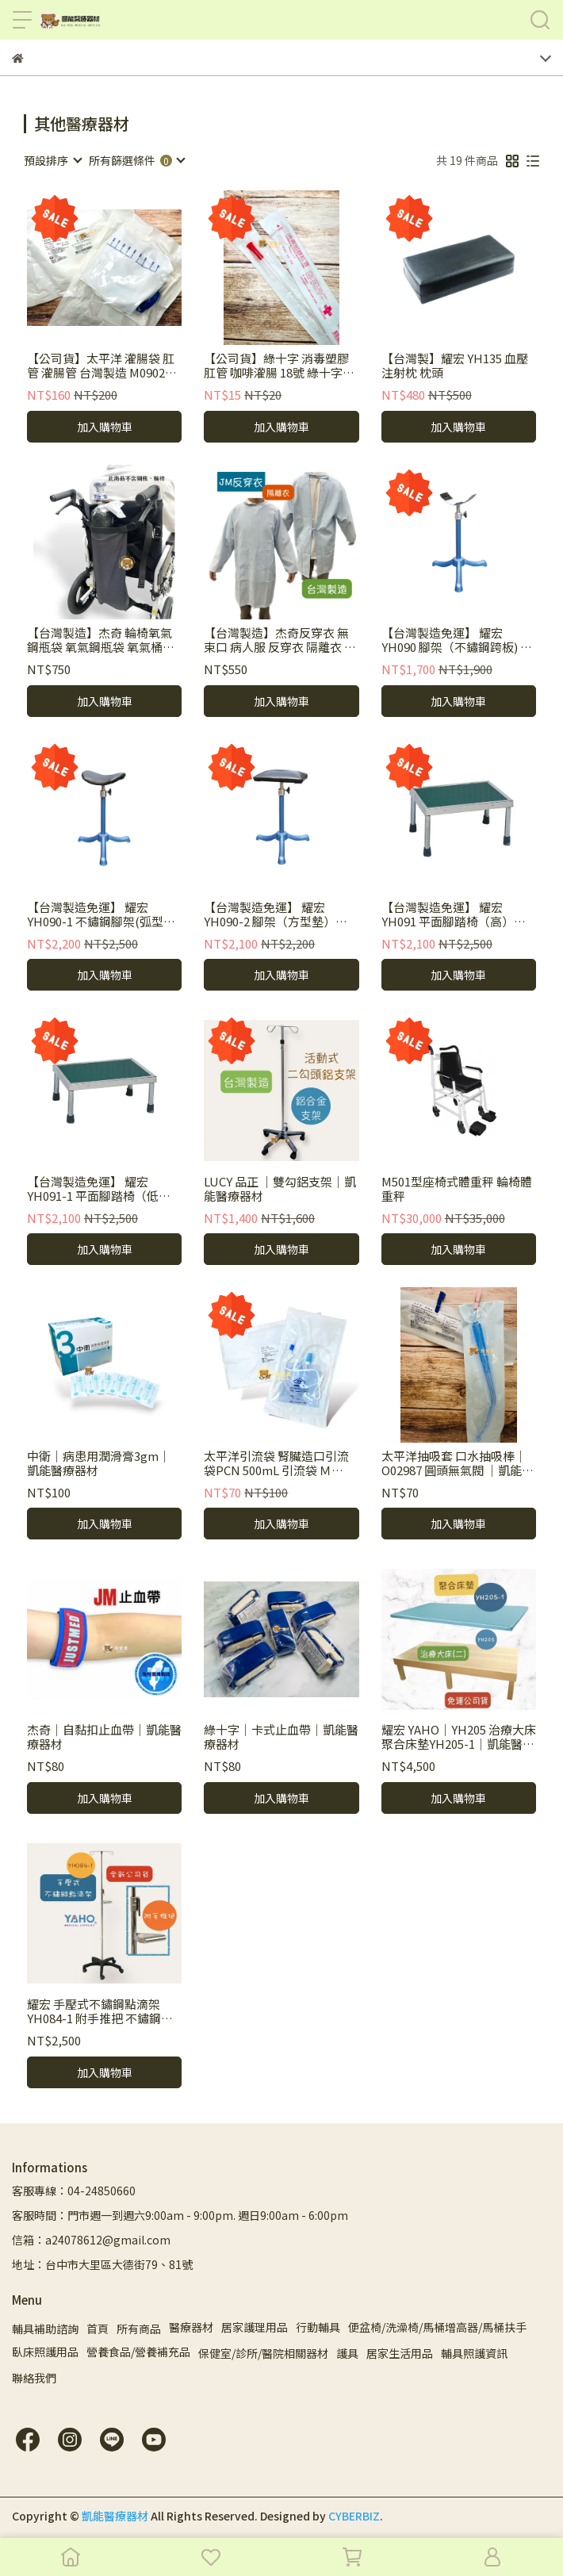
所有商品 (139, 2328)
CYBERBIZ (354, 2516)
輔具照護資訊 (474, 2353)
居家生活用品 (399, 2353)
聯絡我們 (34, 2378)
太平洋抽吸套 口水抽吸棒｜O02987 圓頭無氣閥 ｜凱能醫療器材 (457, 1463)
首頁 (97, 2328)
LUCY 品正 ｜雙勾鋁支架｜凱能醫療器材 (280, 1189)
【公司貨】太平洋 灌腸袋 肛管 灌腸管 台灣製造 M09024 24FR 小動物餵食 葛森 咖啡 (100, 365)
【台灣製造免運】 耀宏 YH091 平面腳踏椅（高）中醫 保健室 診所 (453, 914)
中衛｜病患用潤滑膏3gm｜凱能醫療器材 (98, 1463)
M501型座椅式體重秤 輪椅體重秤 (456, 1189)
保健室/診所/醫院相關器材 (263, 2353)
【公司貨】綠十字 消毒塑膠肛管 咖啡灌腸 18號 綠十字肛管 (279, 365)
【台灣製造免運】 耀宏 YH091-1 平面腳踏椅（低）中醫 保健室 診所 (98, 1189)
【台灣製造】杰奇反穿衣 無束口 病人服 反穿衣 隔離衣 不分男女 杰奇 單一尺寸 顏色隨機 (280, 640)
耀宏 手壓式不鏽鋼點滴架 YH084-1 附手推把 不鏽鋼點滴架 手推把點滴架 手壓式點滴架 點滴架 (100, 2011)
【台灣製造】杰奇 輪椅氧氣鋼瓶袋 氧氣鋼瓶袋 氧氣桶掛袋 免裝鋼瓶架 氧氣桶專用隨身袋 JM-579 (100, 640)
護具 (347, 2353)
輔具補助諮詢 (45, 2328)
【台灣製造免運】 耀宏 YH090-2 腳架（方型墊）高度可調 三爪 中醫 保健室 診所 (280, 914)
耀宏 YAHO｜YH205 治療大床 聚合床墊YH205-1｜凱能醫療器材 (458, 1737)
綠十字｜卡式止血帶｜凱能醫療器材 (281, 1737)
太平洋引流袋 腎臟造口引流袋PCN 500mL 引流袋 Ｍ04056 (276, 1463)
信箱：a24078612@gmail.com (91, 2240)
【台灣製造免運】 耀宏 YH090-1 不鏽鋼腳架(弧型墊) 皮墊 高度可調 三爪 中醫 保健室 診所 (103, 914)
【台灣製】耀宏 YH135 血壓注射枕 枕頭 (454, 365)
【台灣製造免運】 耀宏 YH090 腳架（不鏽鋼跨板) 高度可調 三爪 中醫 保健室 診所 (457, 640)
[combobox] (52, 160)
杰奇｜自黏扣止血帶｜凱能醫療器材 (104, 1737)
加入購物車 (104, 427)
